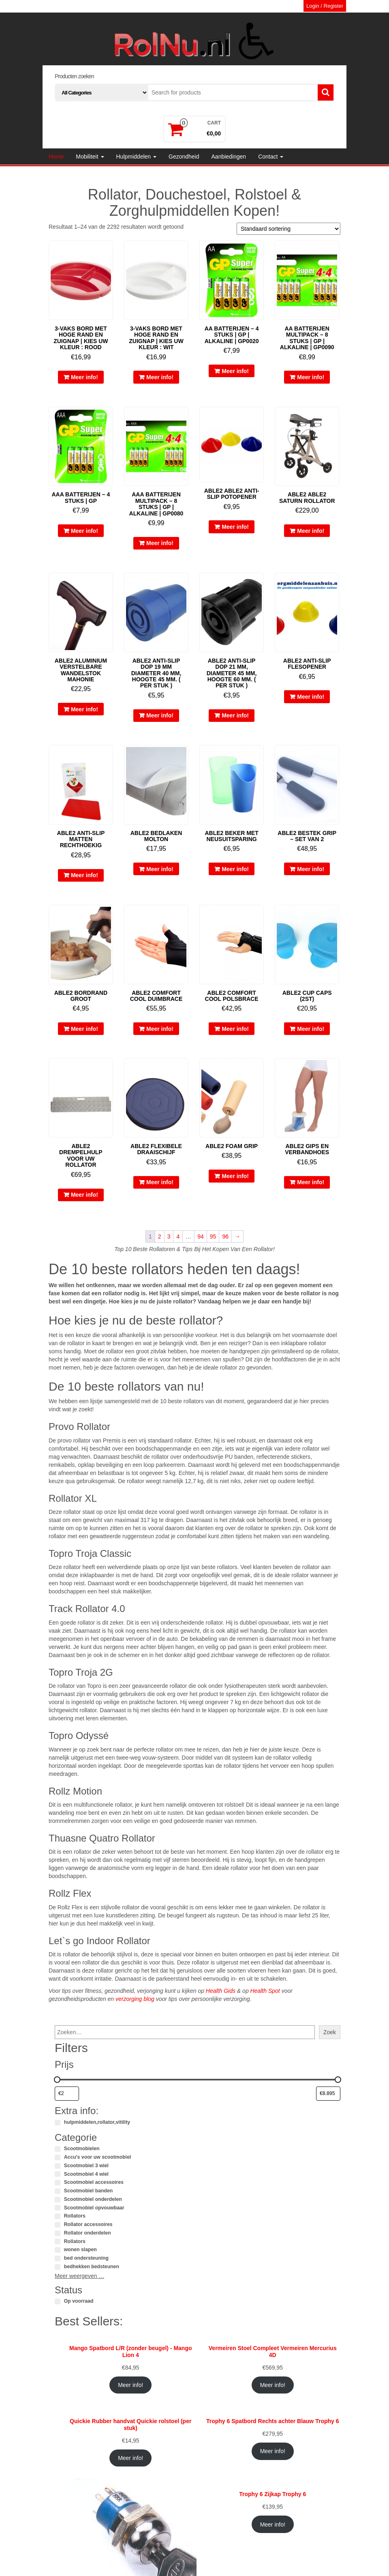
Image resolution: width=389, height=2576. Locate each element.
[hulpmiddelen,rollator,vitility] (57, 2122)
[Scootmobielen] (57, 2149)
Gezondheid (184, 156)
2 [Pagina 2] (159, 1236)
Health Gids (220, 1991)
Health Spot (265, 1991)
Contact (270, 156)
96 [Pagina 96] (225, 1236)
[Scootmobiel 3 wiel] (57, 2166)
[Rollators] (57, 2216)
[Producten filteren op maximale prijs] (328, 2094)
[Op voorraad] (57, 2301)
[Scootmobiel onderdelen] (57, 2199)
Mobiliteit (90, 156)
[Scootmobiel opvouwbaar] (57, 2208)
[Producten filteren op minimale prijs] (67, 2094)
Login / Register (324, 6)
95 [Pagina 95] (213, 1236)
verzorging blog (134, 1999)
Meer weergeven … (79, 2276)
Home (56, 156)
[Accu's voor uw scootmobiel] (57, 2157)
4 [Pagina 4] (178, 1236)
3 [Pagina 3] (169, 1236)
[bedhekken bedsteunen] (57, 2267)
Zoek (329, 2032)
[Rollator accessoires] (57, 2225)
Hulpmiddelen (136, 156)
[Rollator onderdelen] (57, 2233)
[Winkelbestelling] (288, 229)
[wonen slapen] (57, 2250)
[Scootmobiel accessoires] (57, 2182)
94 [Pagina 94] (200, 1236)
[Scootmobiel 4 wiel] (57, 2174)
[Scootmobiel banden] (57, 2191)
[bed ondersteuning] (57, 2258)
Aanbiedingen (229, 156)
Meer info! (84, 377)
